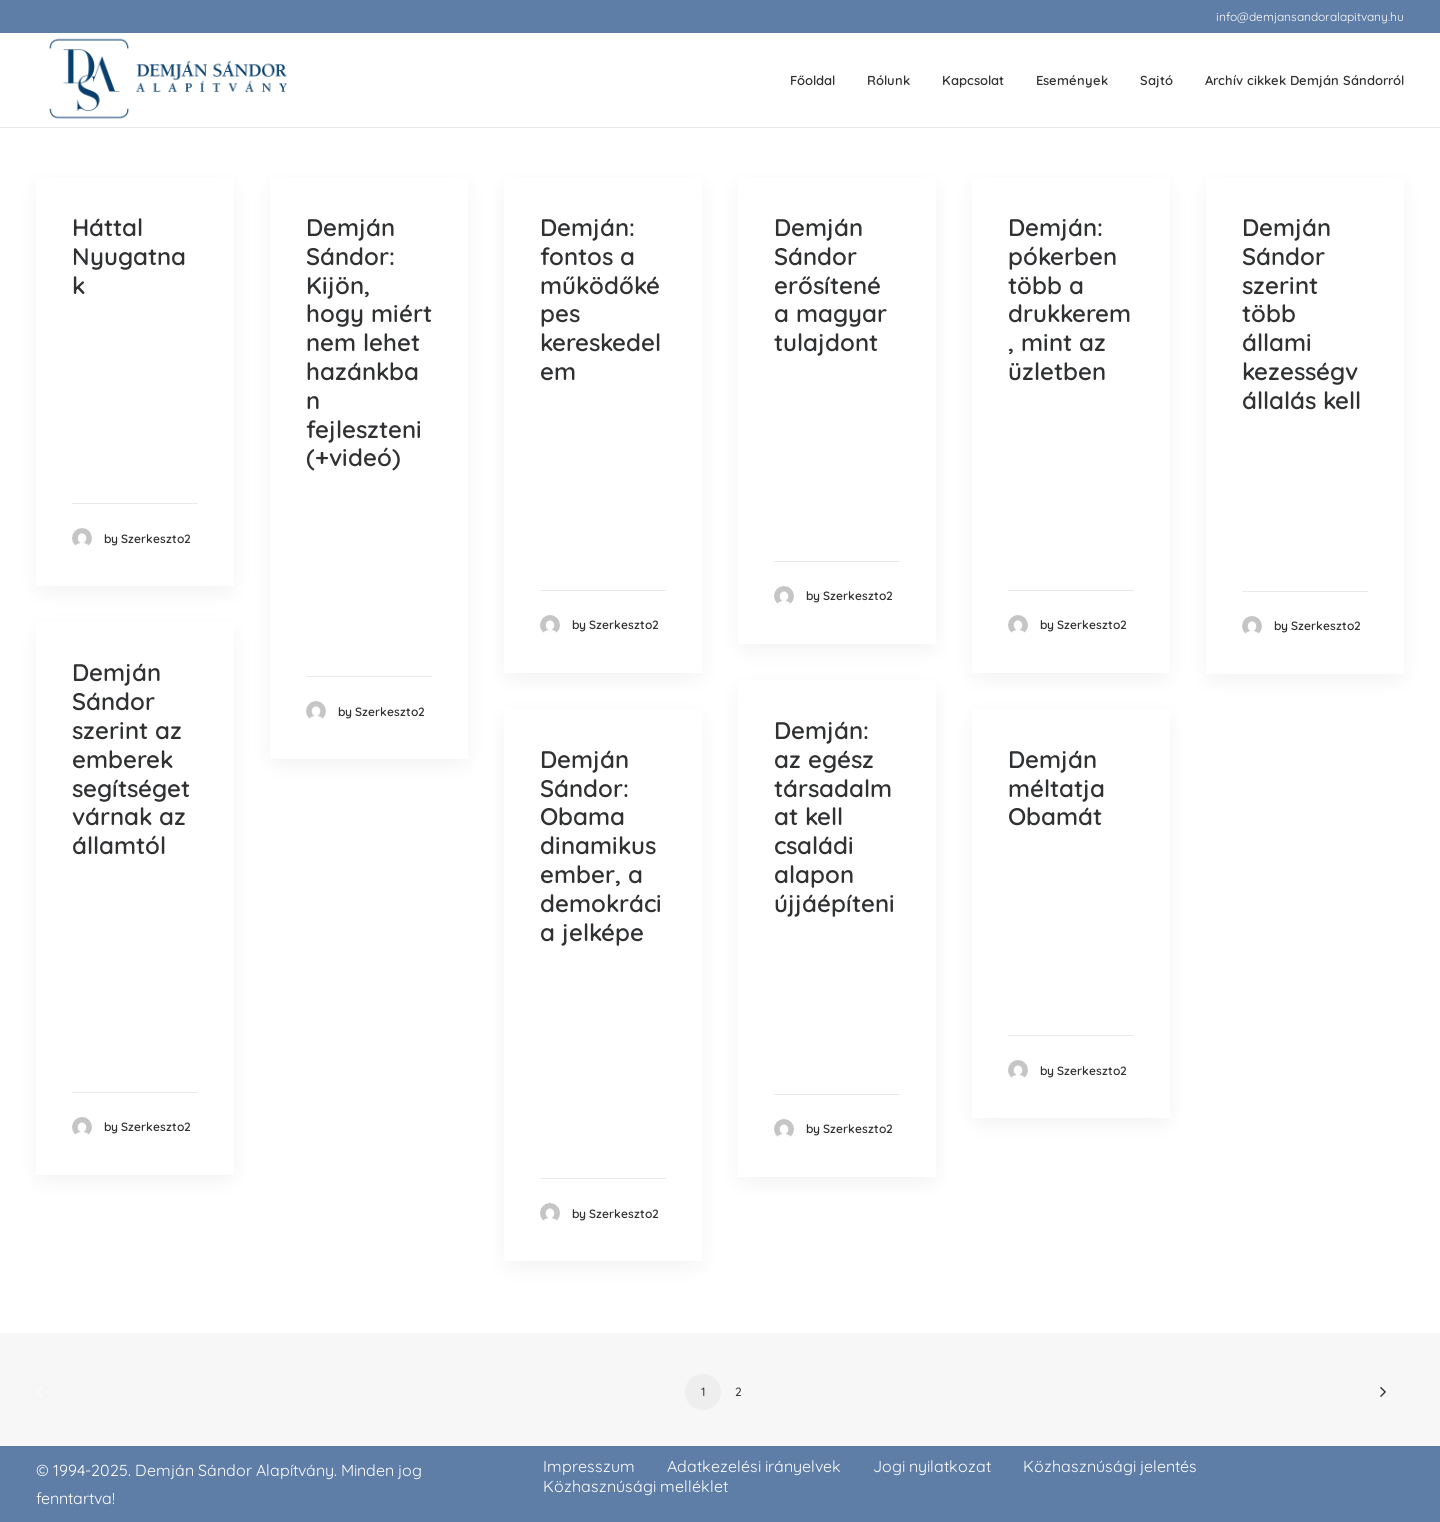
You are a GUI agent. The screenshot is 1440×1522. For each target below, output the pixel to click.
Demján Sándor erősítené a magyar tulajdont (830, 284)
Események (1072, 80)
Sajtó (1156, 80)
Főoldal (812, 80)
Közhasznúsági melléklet (635, 1486)
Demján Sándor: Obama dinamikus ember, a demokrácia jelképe (601, 845)
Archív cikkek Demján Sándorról (1304, 80)
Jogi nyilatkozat (932, 1466)
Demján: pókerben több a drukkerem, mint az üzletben (1069, 299)
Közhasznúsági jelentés (1110, 1466)
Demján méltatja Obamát (1056, 788)
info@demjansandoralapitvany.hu (1310, 16)
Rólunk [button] (888, 80)
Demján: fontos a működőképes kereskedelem (600, 299)
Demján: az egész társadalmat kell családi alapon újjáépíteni (834, 816)
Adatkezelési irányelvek (754, 1466)
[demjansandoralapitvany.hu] (167, 80)
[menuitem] (1310, 16)
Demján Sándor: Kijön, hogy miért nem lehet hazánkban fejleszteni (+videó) (369, 342)
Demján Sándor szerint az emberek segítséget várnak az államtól (131, 758)
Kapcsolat (973, 80)
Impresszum (589, 1466)
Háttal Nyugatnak (129, 256)
